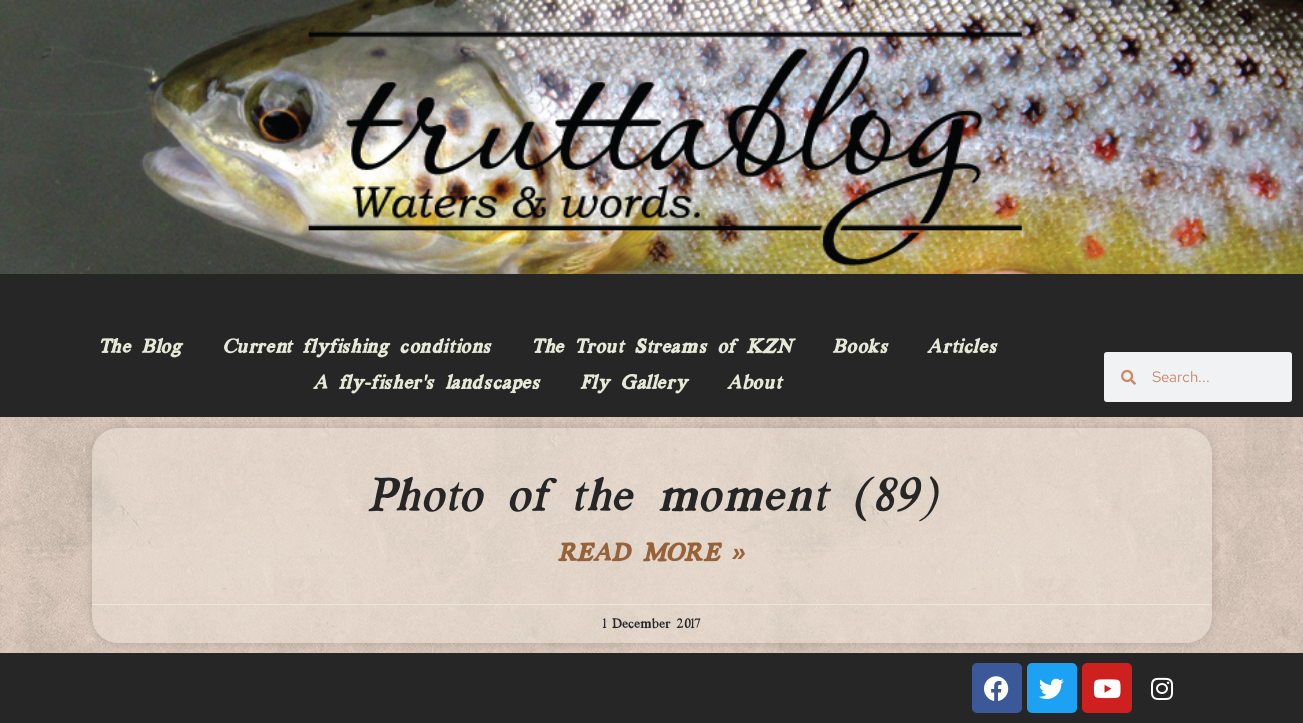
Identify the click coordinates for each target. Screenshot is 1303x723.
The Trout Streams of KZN (661, 348)
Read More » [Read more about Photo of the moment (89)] (652, 555)
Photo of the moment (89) (651, 498)
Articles (961, 348)
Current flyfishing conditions (356, 348)
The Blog (140, 348)
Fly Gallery (634, 384)
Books (859, 348)
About (754, 384)
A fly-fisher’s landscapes (426, 384)
